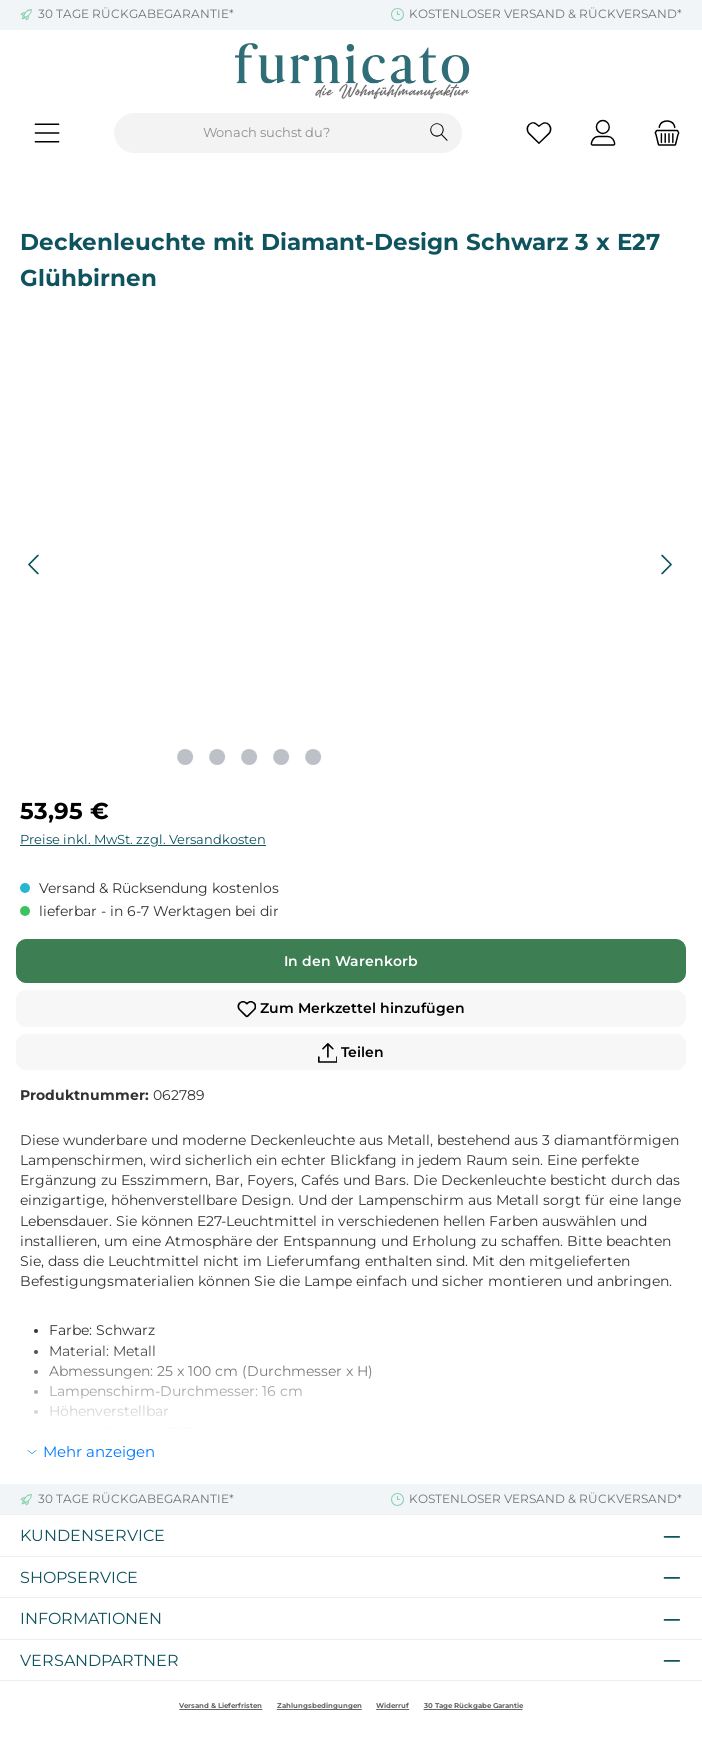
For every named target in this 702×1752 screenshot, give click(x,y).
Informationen (91, 1618)
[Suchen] (439, 133)
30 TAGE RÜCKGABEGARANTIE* (136, 14)
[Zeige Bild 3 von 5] (249, 757)
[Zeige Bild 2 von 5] (217, 757)
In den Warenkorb (351, 961)
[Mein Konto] (603, 133)
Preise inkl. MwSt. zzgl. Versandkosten (143, 839)
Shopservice (79, 1577)
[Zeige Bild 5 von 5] (313, 757)
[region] (351, 565)
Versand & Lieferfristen (220, 1705)
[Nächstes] (666, 564)
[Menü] (47, 133)
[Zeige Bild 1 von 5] (185, 757)
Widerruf (392, 1705)
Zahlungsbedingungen (319, 1705)
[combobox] (266, 133)
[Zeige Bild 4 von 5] (281, 757)
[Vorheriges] (35, 564)
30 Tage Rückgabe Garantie (473, 1705)
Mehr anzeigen (99, 1451)
